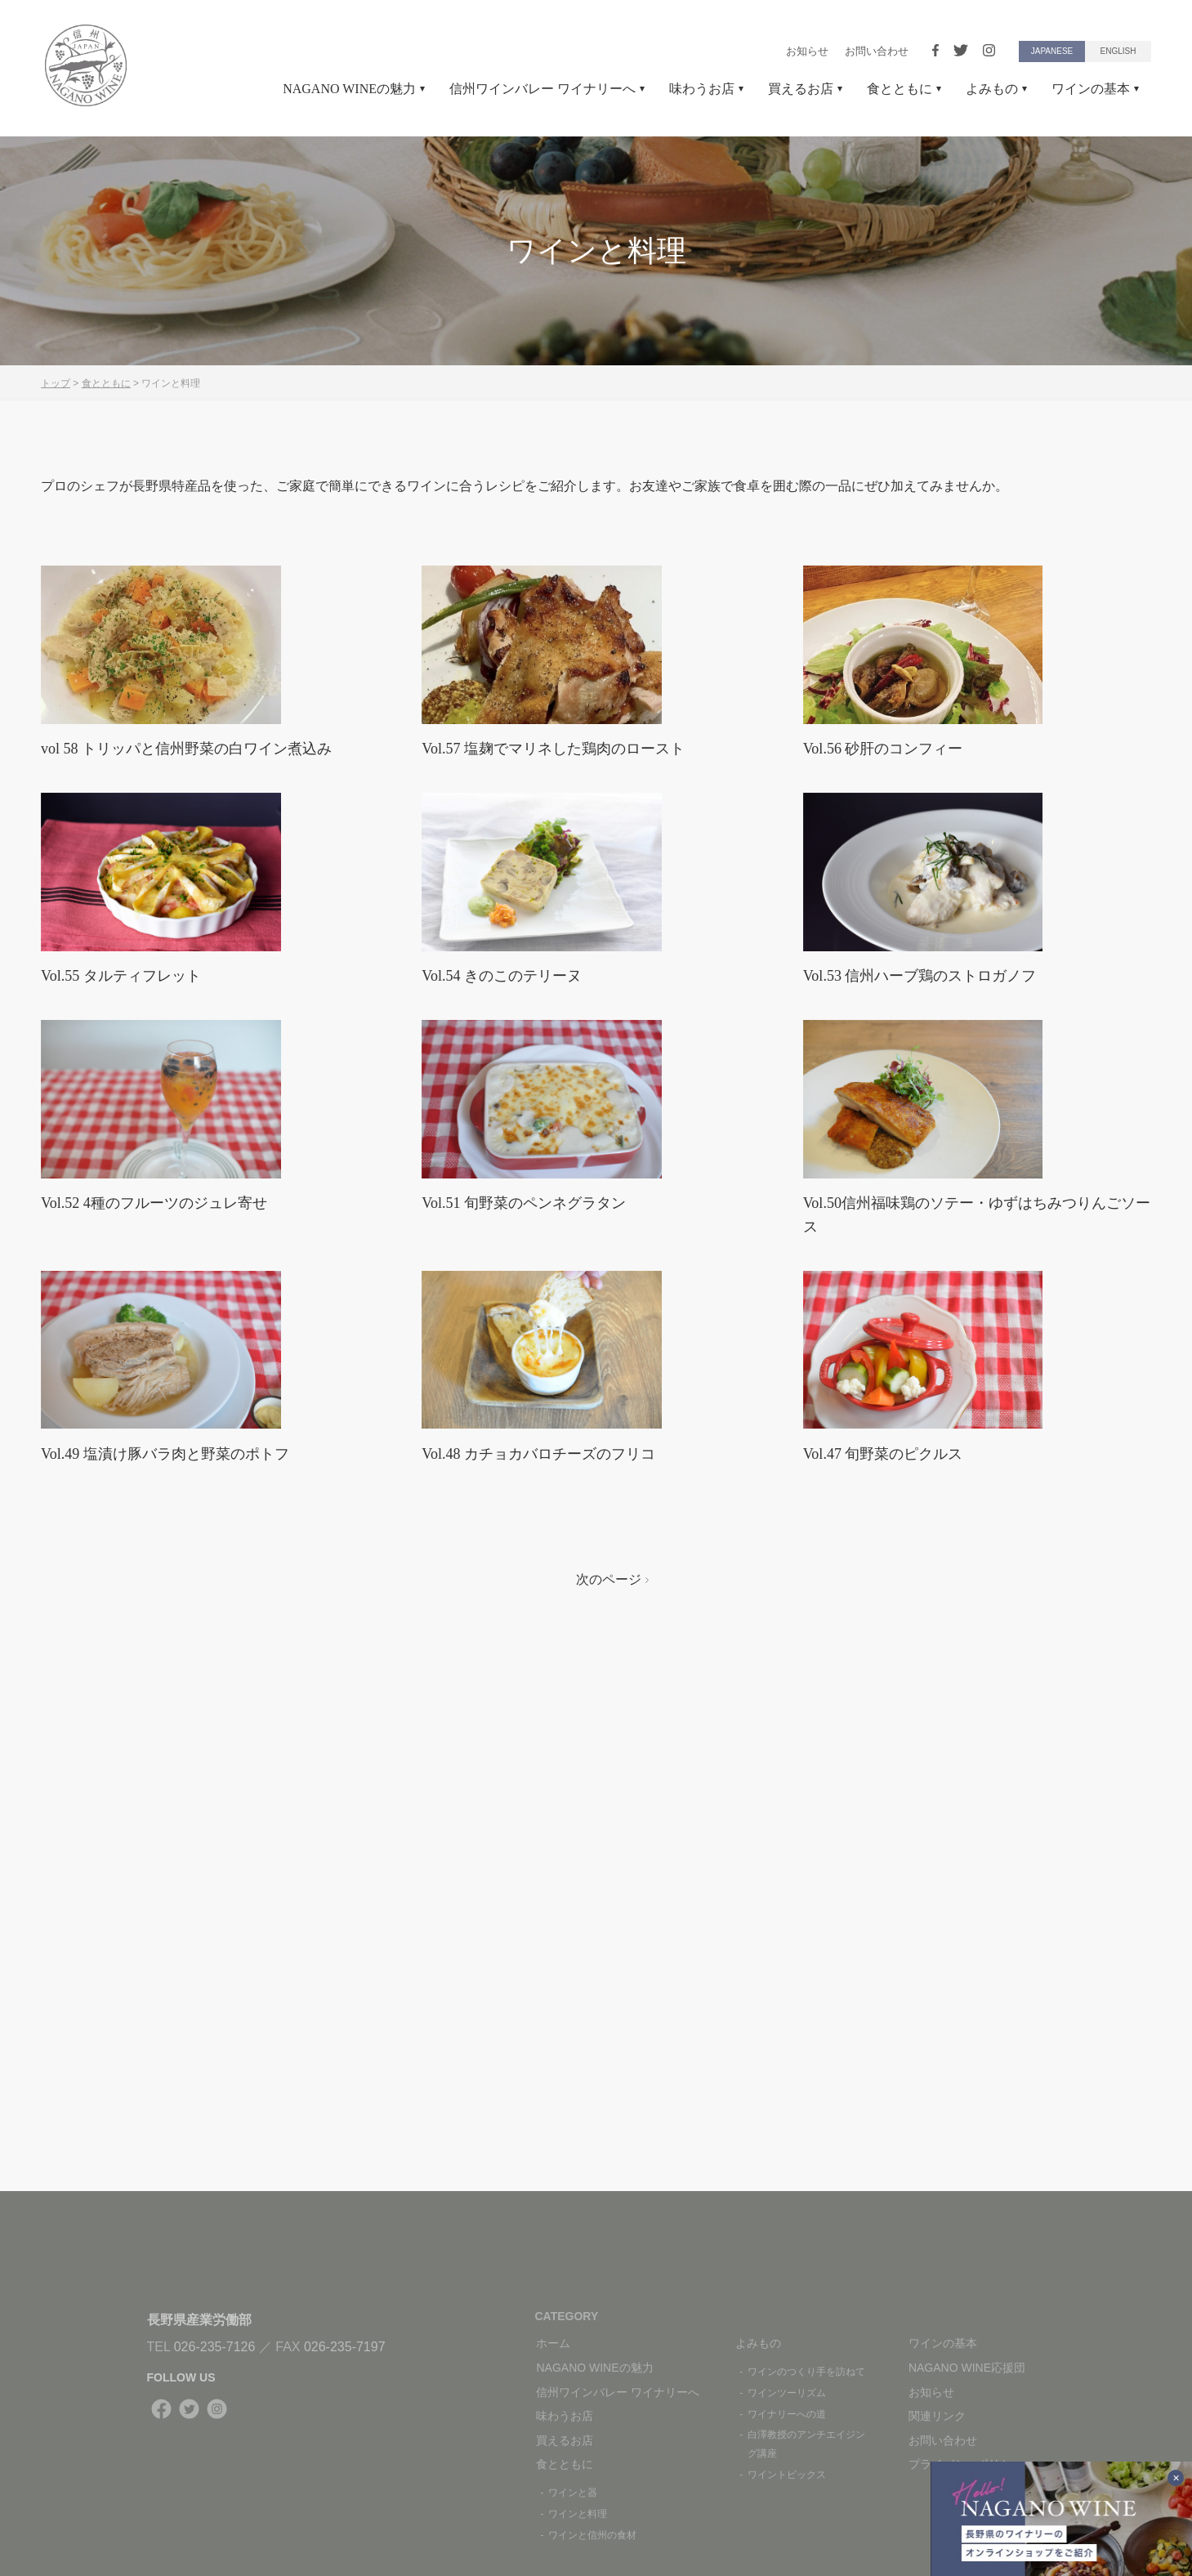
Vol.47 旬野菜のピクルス (891, 1787)
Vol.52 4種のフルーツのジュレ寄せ (166, 1451)
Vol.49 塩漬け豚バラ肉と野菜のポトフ (178, 1787)
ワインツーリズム (787, 2393)
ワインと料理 (577, 2514)
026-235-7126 (215, 2347)
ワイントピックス (787, 2474)
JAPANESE (1052, 51)
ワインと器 (572, 2492)
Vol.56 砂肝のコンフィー (891, 830)
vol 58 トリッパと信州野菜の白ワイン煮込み (202, 830)
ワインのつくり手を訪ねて (806, 2371)
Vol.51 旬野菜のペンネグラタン (535, 1451)
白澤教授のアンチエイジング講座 (806, 2444)
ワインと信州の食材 (592, 2535)
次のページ (613, 1914)
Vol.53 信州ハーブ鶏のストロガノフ (940, 1141)
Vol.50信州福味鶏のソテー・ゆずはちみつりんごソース (971, 1464)
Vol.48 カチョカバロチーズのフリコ (551, 1787)
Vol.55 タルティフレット (129, 1141)
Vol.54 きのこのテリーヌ (510, 1141)
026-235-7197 (345, 2347)
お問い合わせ (877, 51)
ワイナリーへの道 (787, 2414)
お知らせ (807, 51)
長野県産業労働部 (199, 2320)
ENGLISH (1118, 51)
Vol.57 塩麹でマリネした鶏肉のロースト (567, 830)
